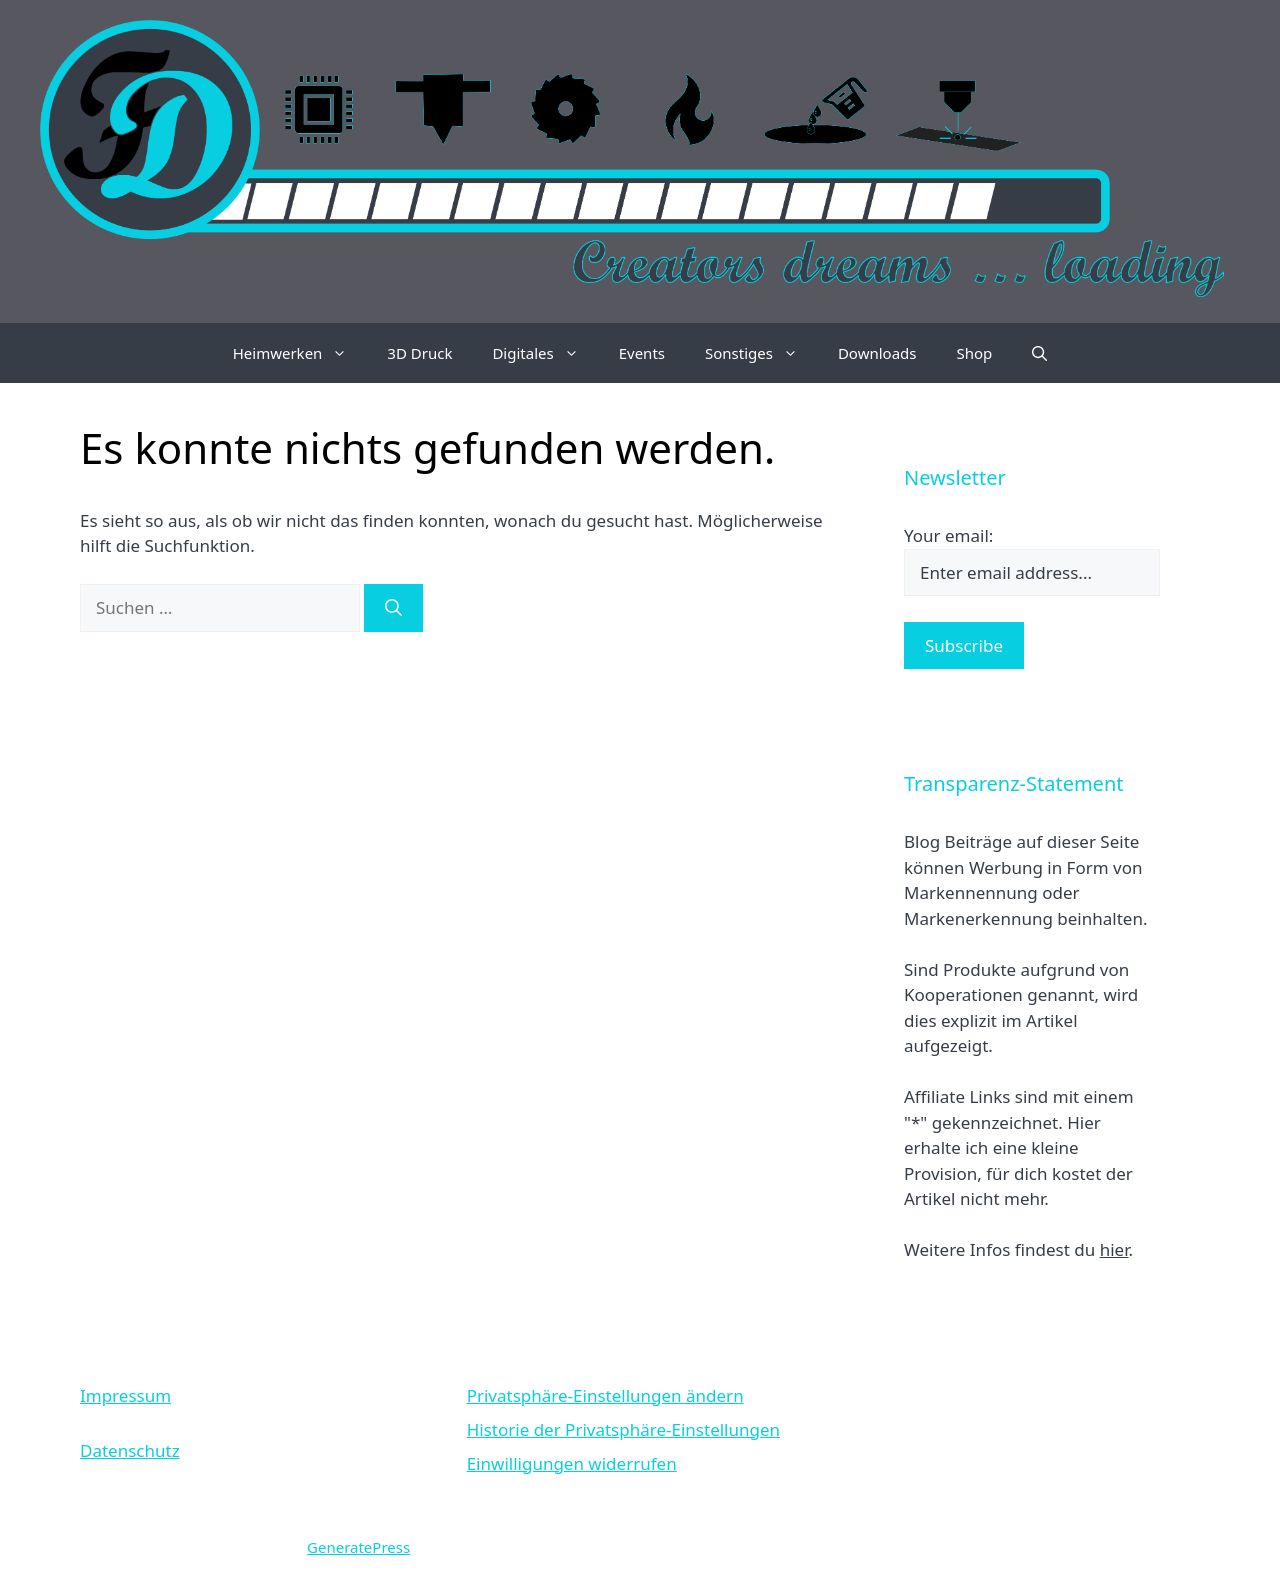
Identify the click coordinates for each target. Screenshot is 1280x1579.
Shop (974, 353)
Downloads (877, 353)
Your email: (948, 535)
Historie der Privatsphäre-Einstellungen (623, 1429)
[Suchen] (393, 608)
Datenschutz (130, 1450)
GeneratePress (358, 1547)
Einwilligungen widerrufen (572, 1463)
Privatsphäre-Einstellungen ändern (605, 1395)
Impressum (125, 1395)
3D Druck (419, 353)
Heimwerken (300, 353)
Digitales (545, 353)
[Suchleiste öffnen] (1039, 353)
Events (642, 353)
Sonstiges (761, 353)
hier (1114, 1249)
